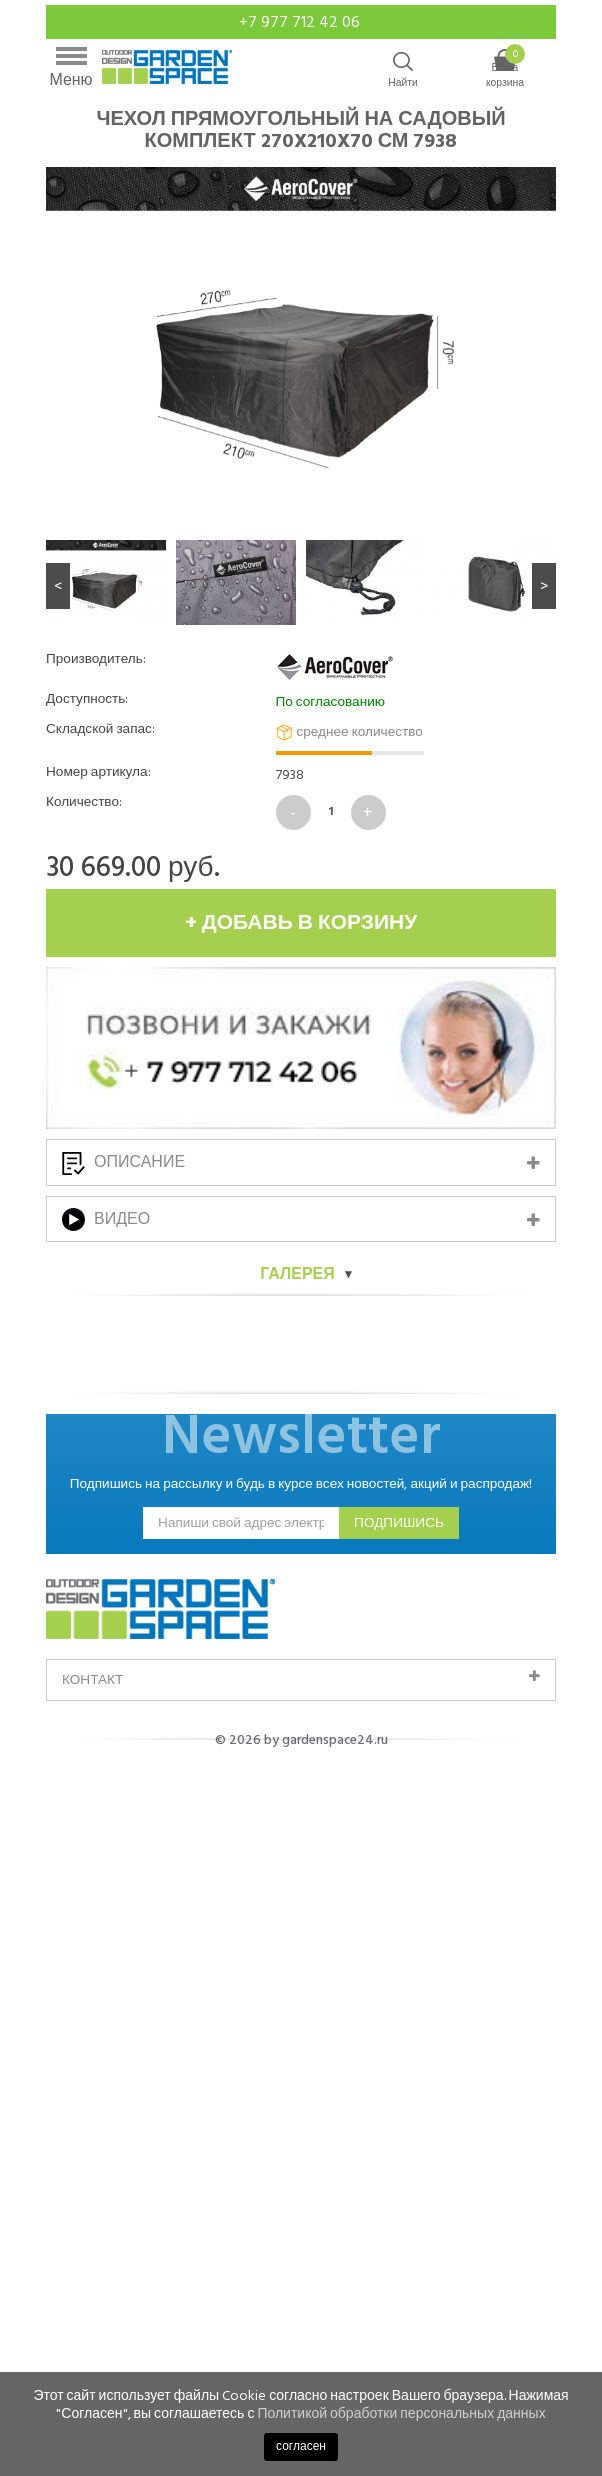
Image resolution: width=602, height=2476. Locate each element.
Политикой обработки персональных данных (401, 2413)
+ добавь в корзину (301, 923)
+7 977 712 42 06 (301, 22)
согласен (301, 2446)
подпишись (399, 1666)
